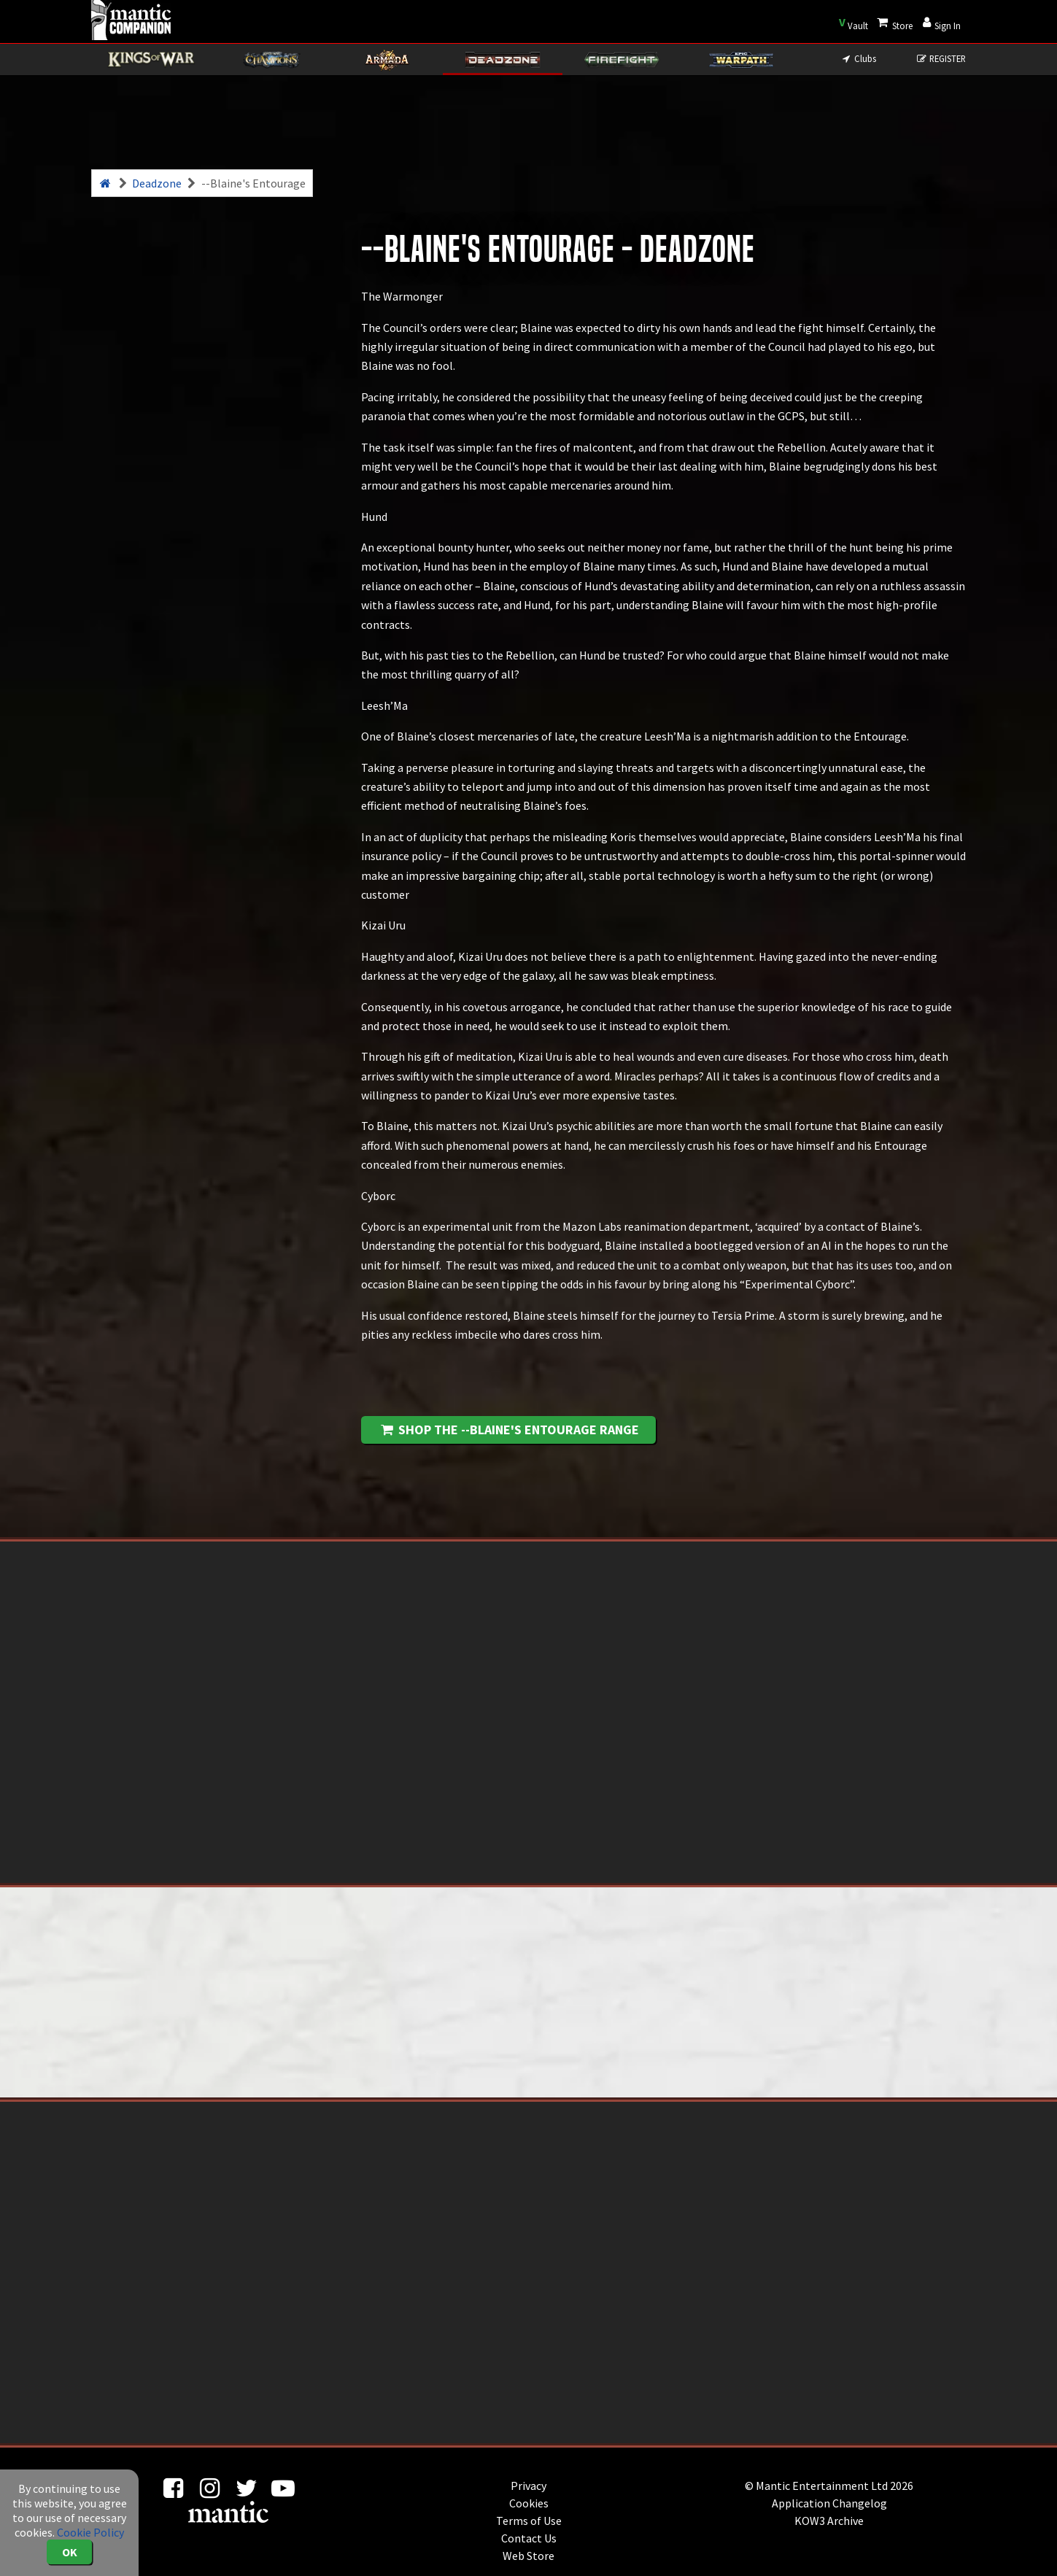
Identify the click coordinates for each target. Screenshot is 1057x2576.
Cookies (529, 2503)
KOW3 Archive (829, 2520)
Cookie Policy (90, 2532)
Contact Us (529, 2538)
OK (69, 2552)
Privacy (528, 2485)
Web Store (528, 2555)
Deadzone (157, 183)
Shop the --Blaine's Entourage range (509, 1429)
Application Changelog (829, 2503)
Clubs (858, 58)
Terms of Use (529, 2520)
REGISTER (940, 58)
